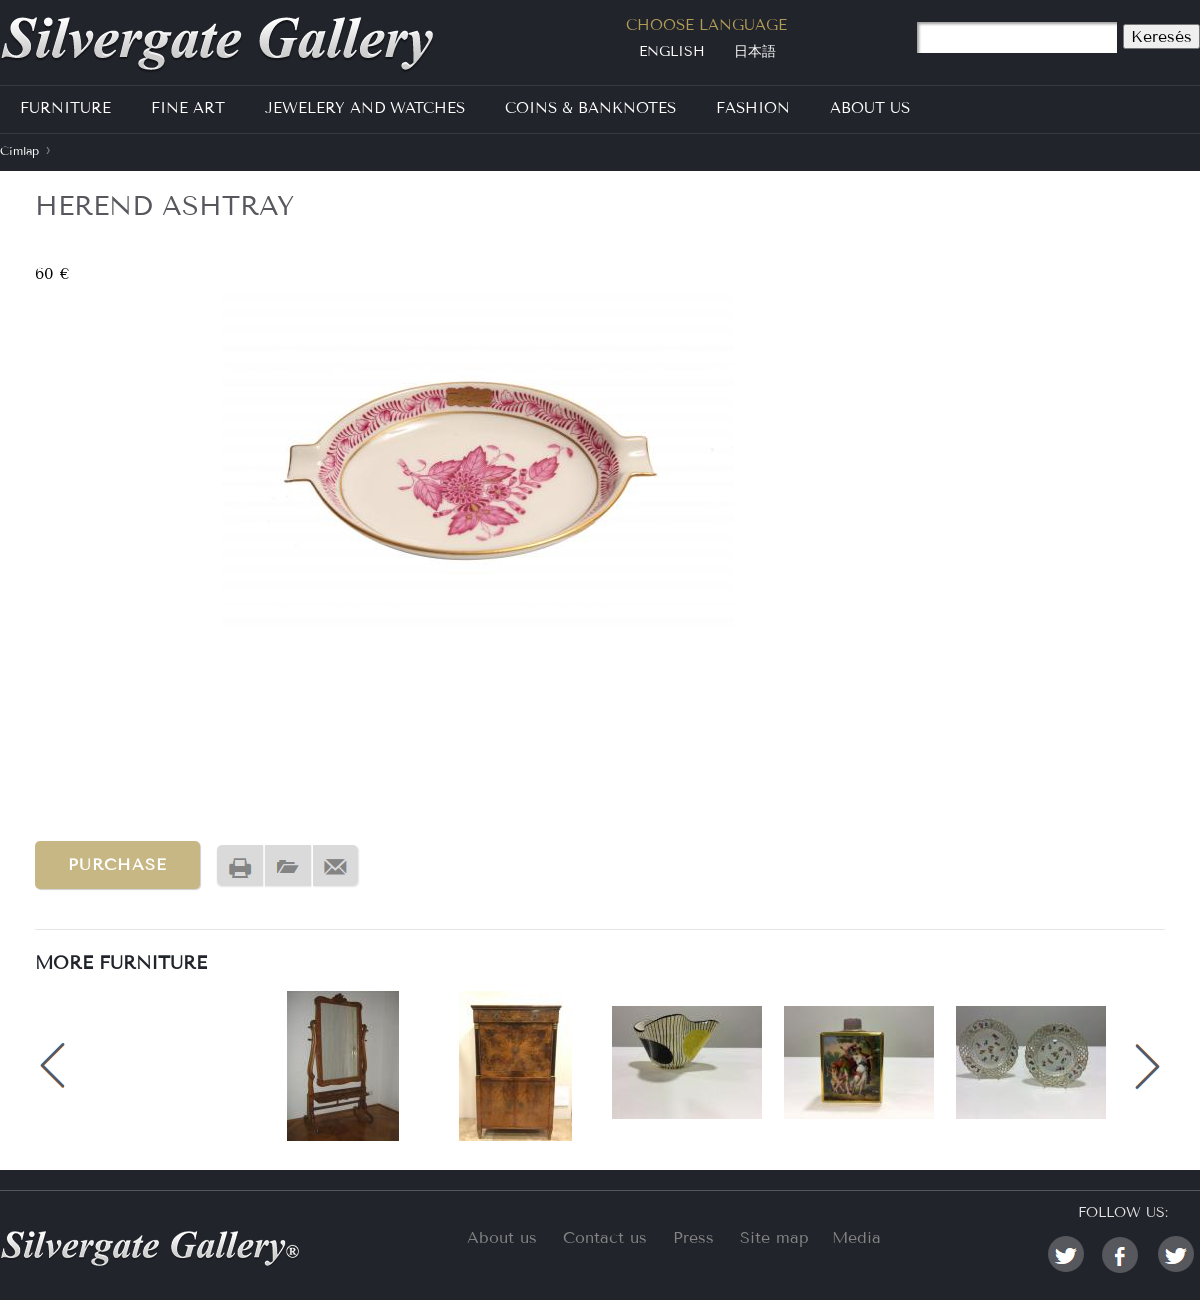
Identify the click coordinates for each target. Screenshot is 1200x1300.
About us (502, 1237)
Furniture (65, 108)
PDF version (288, 866)
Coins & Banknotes (590, 108)
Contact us (605, 1237)
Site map (774, 1237)
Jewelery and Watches (365, 108)
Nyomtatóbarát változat (240, 866)
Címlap (19, 150)
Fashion (753, 108)
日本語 (755, 51)
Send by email (336, 866)
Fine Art (188, 108)
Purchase (117, 864)
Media (856, 1237)
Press (693, 1237)
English (672, 51)
